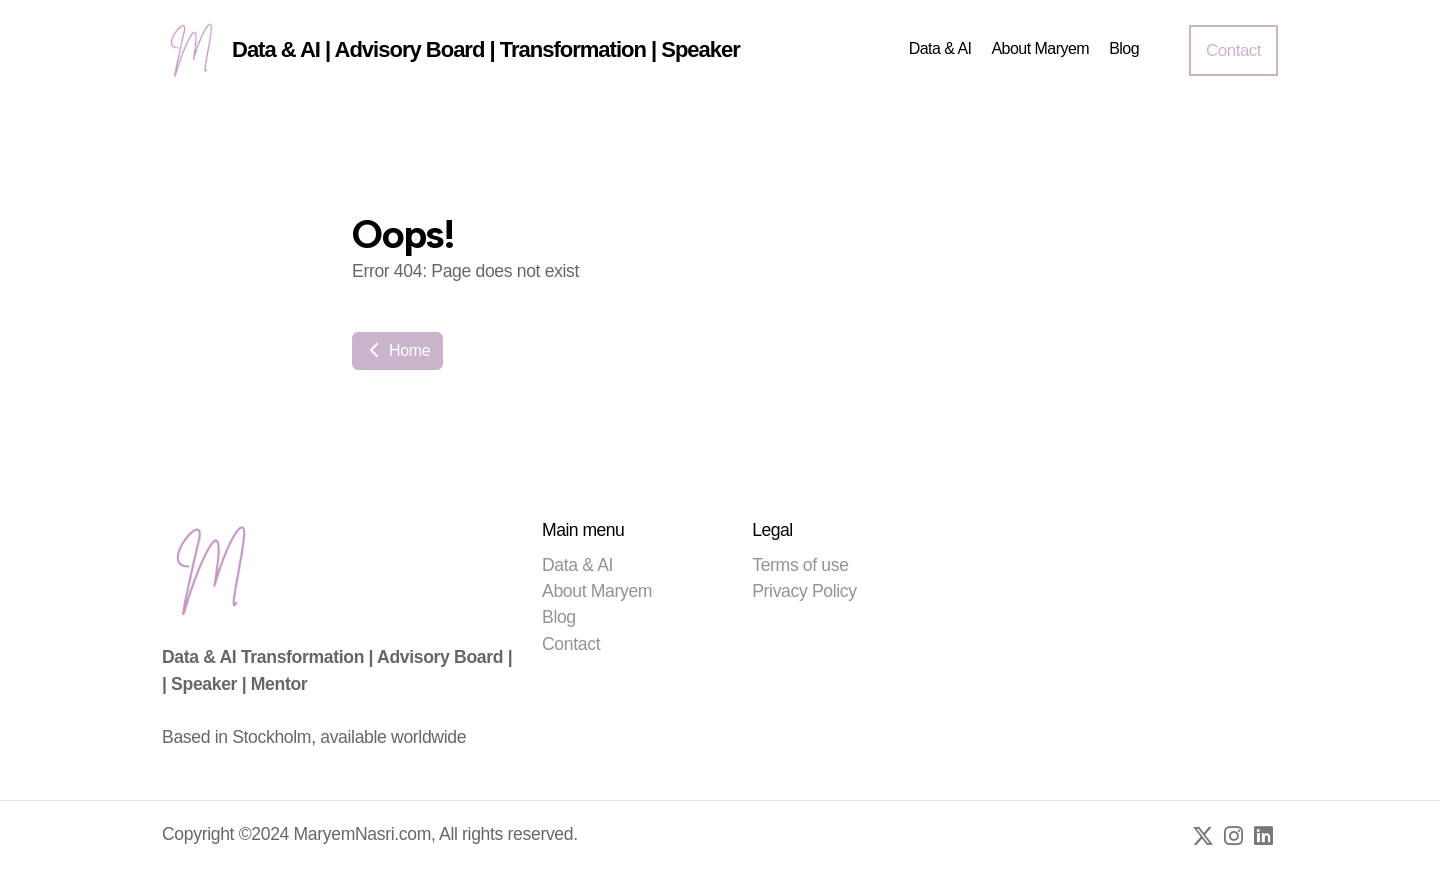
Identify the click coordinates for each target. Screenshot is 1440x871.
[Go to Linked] (1263, 836)
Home (397, 350)
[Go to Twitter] (1203, 836)
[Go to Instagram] (1233, 836)
